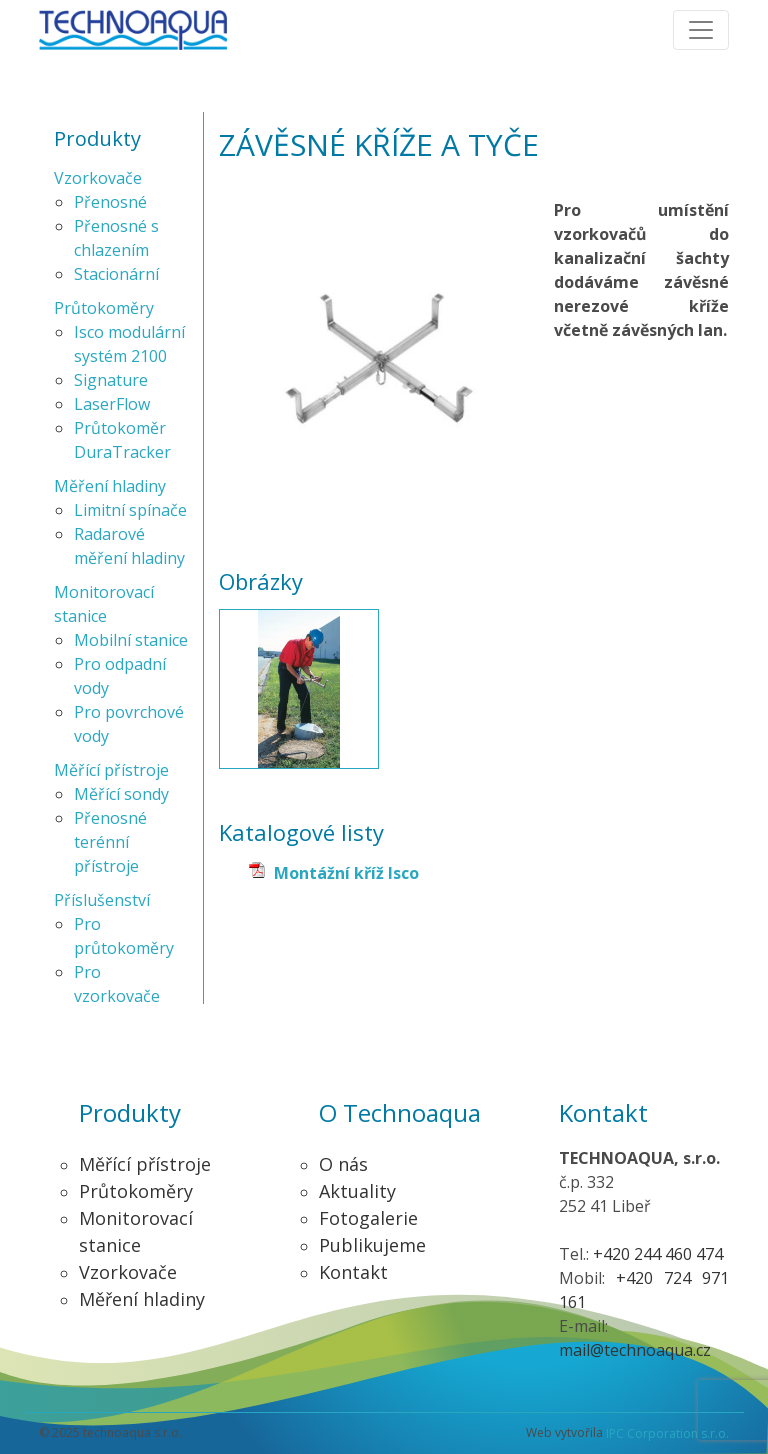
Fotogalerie (368, 1218)
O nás (343, 1164)
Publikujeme (372, 1245)
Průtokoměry (104, 308)
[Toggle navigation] (701, 30)
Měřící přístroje (111, 770)
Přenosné (110, 202)
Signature (111, 380)
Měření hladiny (110, 486)
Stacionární (116, 274)
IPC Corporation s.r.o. (667, 1433)
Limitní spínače (130, 510)
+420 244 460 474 (658, 1254)
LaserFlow (112, 404)
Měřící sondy (121, 794)
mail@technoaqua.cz (635, 1350)
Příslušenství (102, 900)
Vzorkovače (98, 178)
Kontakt (353, 1272)
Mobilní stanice (131, 640)
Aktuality (357, 1191)
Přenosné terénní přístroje (110, 842)
